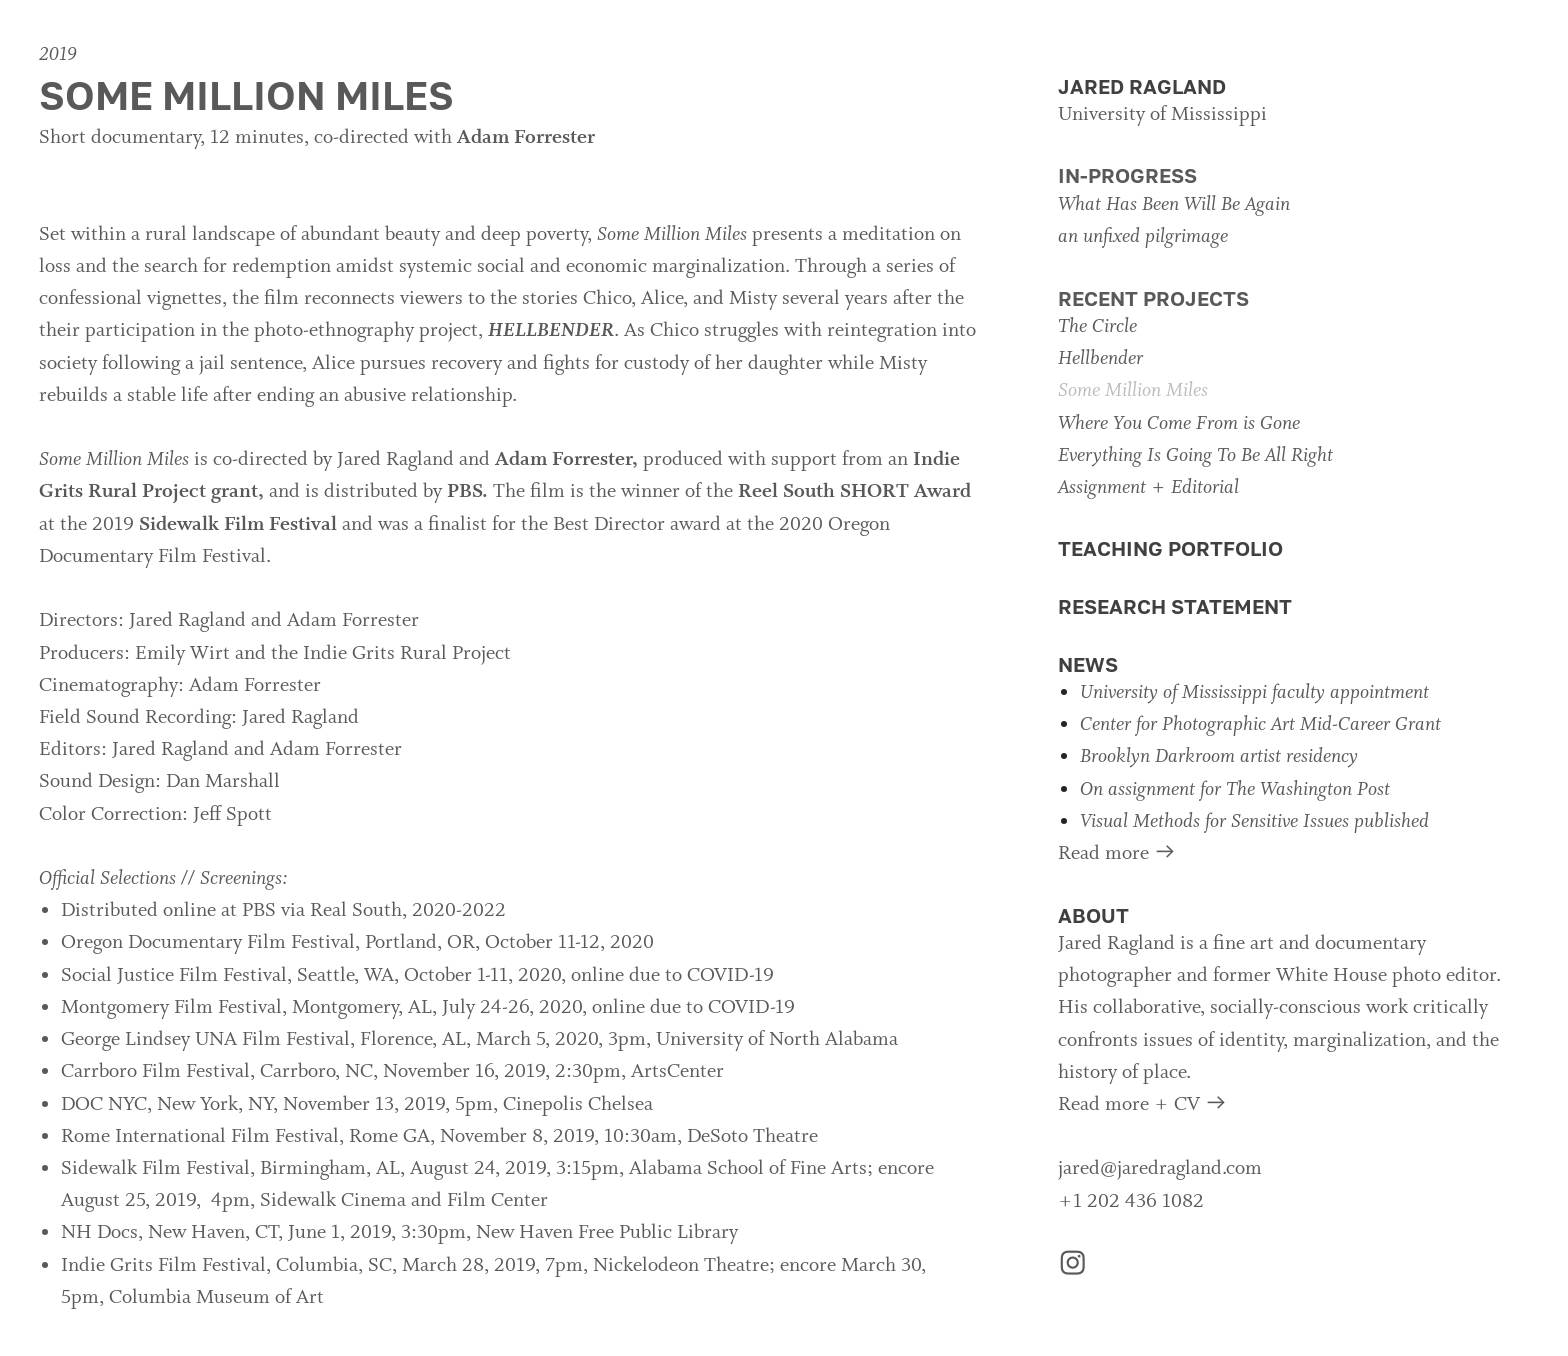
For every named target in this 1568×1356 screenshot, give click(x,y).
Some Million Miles (1133, 391)
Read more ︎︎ (1117, 854)
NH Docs (99, 1233)
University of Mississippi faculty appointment (1254, 693)
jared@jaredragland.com (1160, 1169)
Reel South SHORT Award (854, 492)
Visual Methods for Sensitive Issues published (1254, 822)
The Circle (1097, 327)
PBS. (467, 492)
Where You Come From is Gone (1179, 424)
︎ (1072, 1266)
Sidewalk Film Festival (238, 525)
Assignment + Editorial (1148, 488)
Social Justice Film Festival (174, 976)
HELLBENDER (551, 331)
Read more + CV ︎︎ (1143, 1105)
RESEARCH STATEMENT (1175, 606)
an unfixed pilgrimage (1143, 237)
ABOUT (1093, 915)
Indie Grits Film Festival (163, 1266)
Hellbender (1100, 359)
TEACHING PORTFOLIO (1170, 548)
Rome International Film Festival (200, 1137)
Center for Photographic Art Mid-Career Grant (1260, 725)
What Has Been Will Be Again (1174, 205)
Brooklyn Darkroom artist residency (1219, 757)
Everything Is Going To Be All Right (1195, 456)
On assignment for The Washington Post (1235, 790)
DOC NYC (104, 1105)
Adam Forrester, (566, 460)
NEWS (1088, 664)
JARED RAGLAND (1142, 86)
